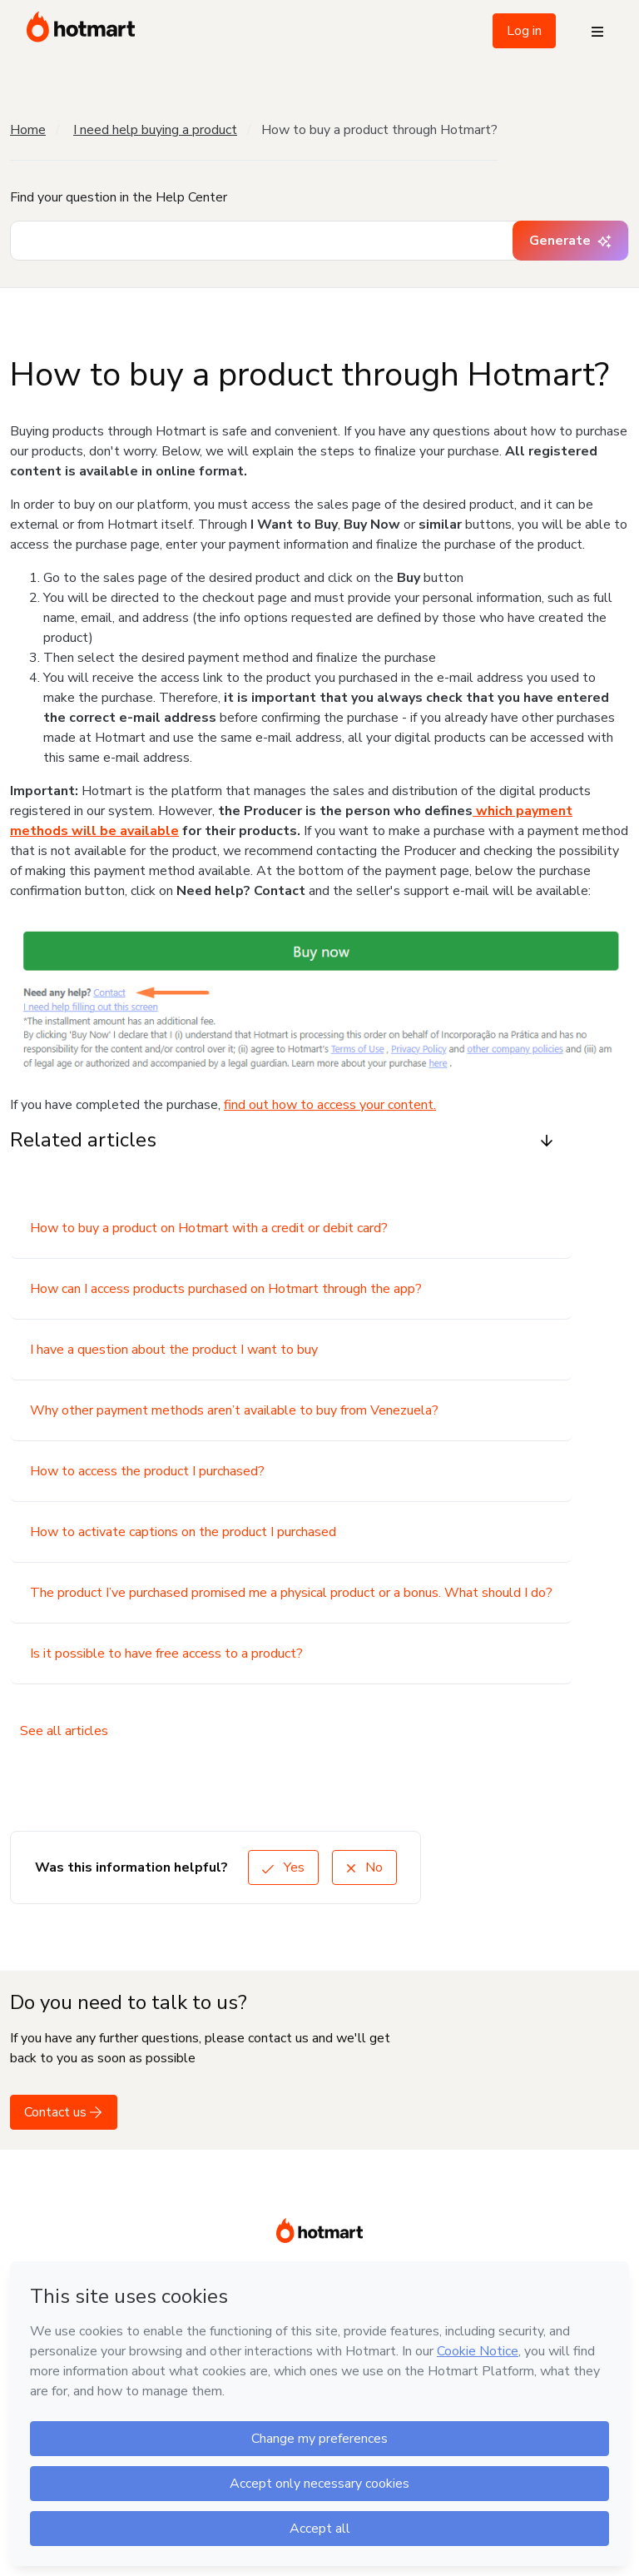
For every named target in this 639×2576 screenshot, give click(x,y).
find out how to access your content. (330, 1105)
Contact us (63, 2112)
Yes (283, 1867)
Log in (524, 31)
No (364, 1867)
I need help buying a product (155, 130)
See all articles (64, 1731)
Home (28, 130)
